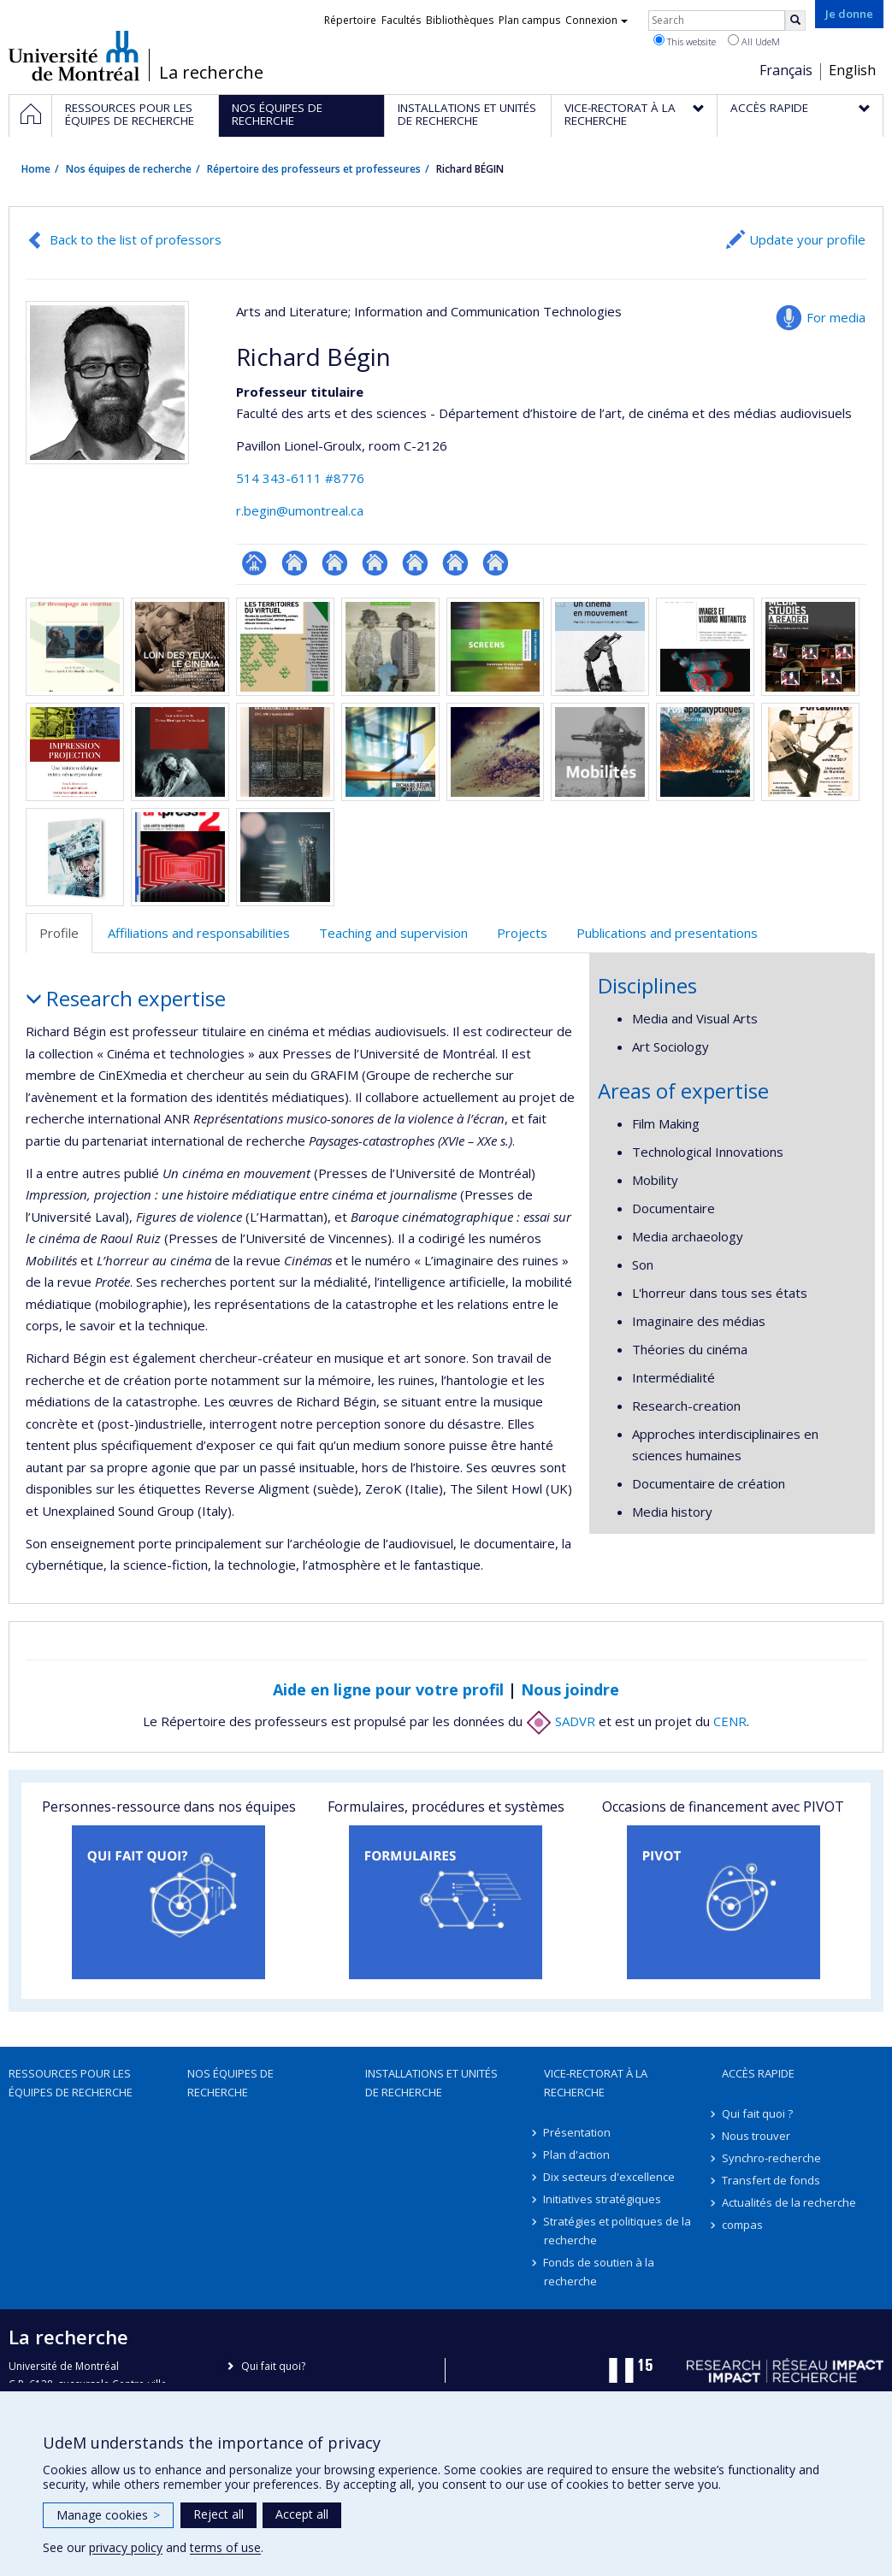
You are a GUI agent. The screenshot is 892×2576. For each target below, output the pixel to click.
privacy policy (125, 2547)
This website (684, 41)
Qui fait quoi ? (757, 2113)
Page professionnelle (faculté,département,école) (254, 563)
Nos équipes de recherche (129, 169)
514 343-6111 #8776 (300, 477)
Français (785, 70)
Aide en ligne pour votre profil (388, 1689)
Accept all (301, 2514)
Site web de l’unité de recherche (294, 563)
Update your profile (807, 239)
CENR (730, 1721)
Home (35, 169)
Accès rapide (758, 2073)
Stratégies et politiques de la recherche (618, 2230)
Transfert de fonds (771, 2180)
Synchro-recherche (771, 2158)
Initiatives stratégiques (603, 2199)
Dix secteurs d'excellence (610, 2176)
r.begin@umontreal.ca (299, 510)
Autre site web (335, 563)
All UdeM (754, 41)
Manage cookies (108, 2515)
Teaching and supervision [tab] (393, 932)
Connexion (596, 20)
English (852, 70)
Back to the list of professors (136, 239)
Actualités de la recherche (789, 2202)
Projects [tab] (522, 932)
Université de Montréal (74, 55)
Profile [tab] (59, 932)
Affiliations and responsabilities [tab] (199, 932)
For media (835, 317)
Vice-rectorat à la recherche (595, 2083)
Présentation (577, 2132)
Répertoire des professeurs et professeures (314, 169)
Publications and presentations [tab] (667, 932)
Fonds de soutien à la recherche (599, 2272)
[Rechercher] (795, 20)
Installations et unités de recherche (431, 2083)
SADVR (560, 1721)
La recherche (211, 72)
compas (742, 2224)
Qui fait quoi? (273, 2366)
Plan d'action (577, 2154)
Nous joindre (570, 1689)
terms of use (225, 2547)
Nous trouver (756, 2135)
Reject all (218, 2514)
